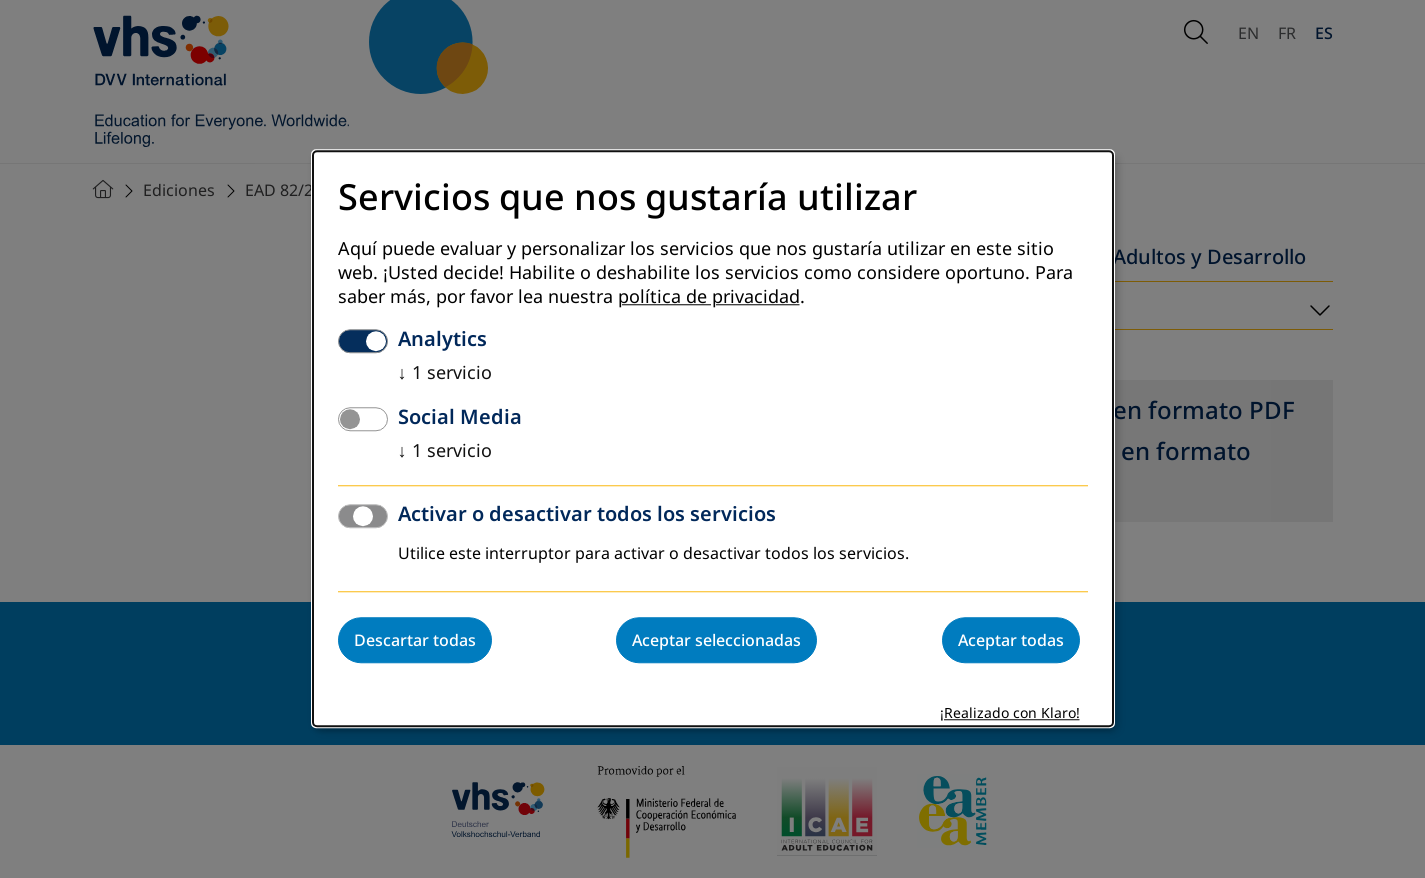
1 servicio (445, 374)
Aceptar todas (1011, 641)
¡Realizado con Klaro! (1010, 714)
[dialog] (713, 438)
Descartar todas (415, 641)
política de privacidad (709, 298)
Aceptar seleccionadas (716, 641)
